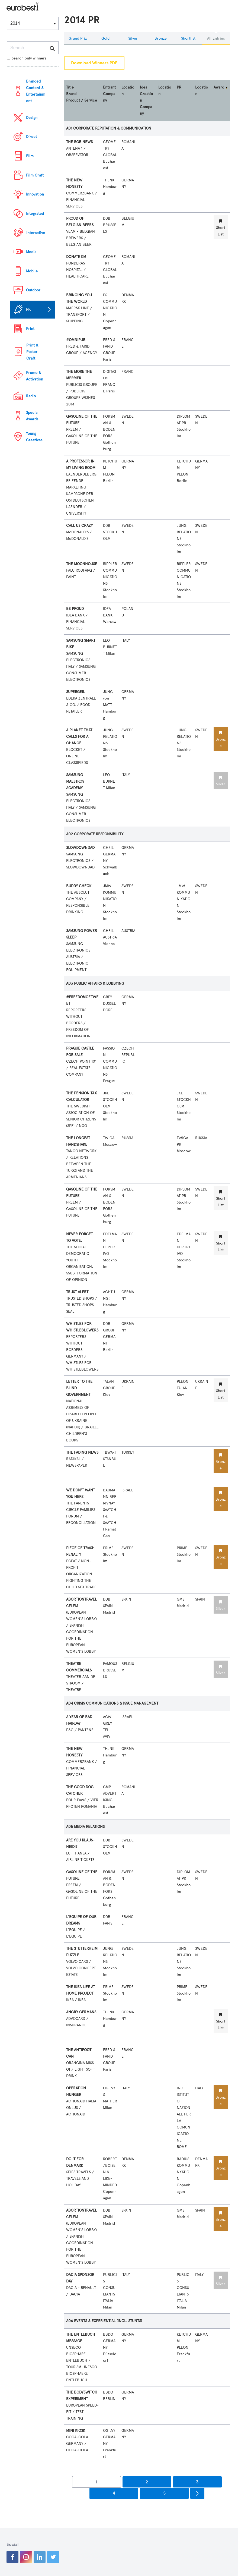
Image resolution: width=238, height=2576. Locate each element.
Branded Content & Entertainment (35, 91)
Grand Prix (78, 38)
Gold (105, 38)
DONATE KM (76, 256)
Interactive (35, 233)
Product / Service (81, 100)
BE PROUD (75, 608)
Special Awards (32, 415)
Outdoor (33, 290)
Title (70, 87)
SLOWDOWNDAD (80, 847)
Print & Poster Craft (32, 352)
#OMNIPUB (75, 340)
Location (127, 90)
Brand (71, 94)
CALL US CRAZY (79, 525)
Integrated (35, 213)
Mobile (32, 271)
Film (30, 156)
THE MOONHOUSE (81, 564)
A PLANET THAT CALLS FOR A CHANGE (79, 736)
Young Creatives (34, 436)
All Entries (216, 38)
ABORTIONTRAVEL (81, 1599)
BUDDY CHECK (78, 886)
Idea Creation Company (146, 100)
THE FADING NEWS (82, 1452)
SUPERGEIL (75, 691)
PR (28, 309)
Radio (31, 396)
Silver (133, 38)
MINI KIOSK (75, 2430)
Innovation (35, 194)
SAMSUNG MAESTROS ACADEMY (75, 781)
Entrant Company (109, 94)
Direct (31, 136)
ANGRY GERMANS (81, 2012)
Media (31, 252)
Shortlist (188, 38)
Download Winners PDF (94, 63)
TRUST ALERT (77, 1292)
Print (30, 328)
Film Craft (35, 175)
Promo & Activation (34, 376)
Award (219, 87)
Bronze (161, 38)
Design (31, 117)
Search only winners (26, 58)
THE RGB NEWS (79, 142)
